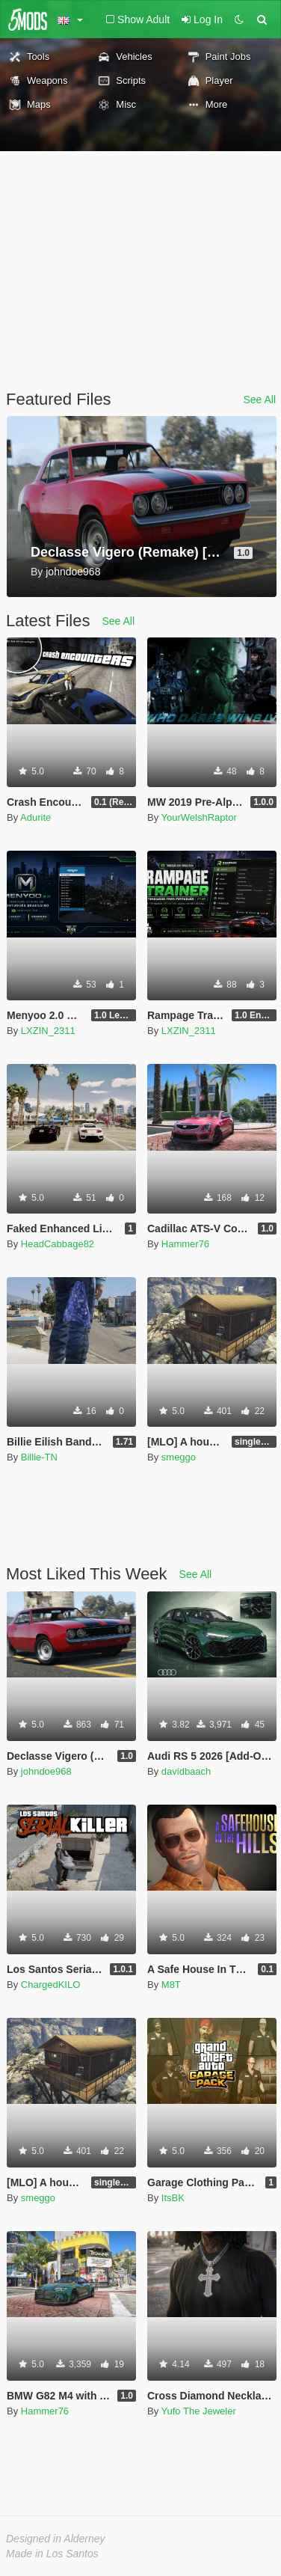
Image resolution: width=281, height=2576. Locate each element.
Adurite (35, 817)
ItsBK (173, 2197)
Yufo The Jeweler (198, 2411)
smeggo (178, 1457)
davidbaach (186, 1771)
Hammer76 (185, 1243)
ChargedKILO (51, 1984)
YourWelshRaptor (199, 817)
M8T (171, 1984)
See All (259, 400)
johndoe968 (46, 1771)
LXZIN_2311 (48, 1030)
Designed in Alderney (55, 2539)
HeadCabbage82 (57, 1243)
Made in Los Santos (52, 2554)
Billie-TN (39, 1457)
